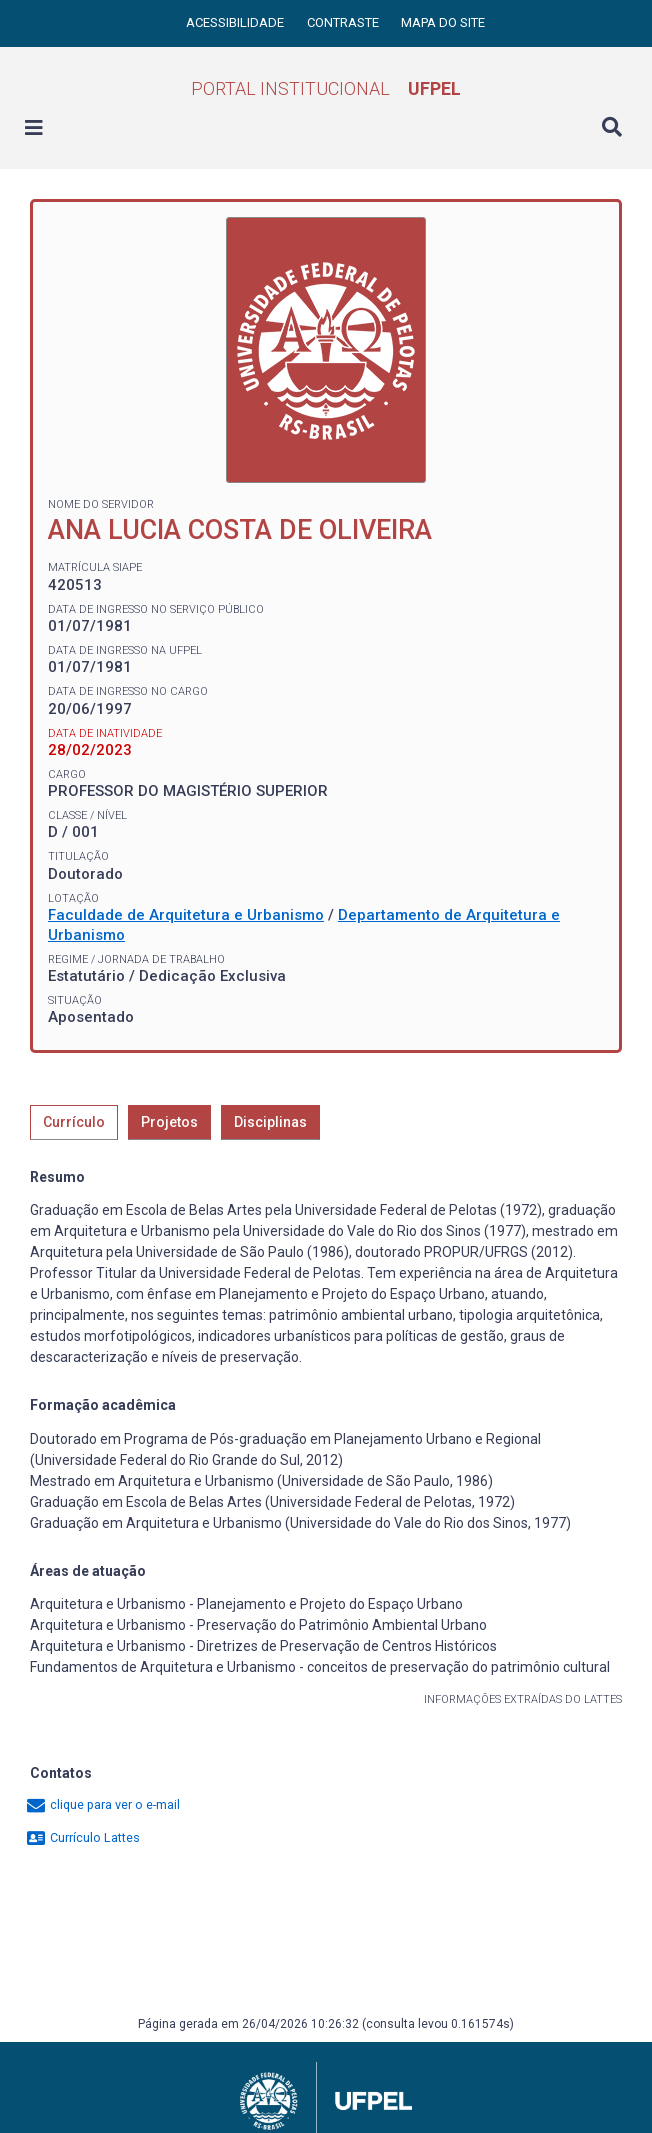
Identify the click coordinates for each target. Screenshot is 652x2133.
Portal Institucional (326, 88)
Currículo (74, 1122)
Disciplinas (270, 1122)
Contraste (344, 22)
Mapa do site (443, 22)
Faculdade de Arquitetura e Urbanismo (186, 915)
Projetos (169, 1122)
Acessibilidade (236, 22)
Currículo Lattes (82, 1837)
